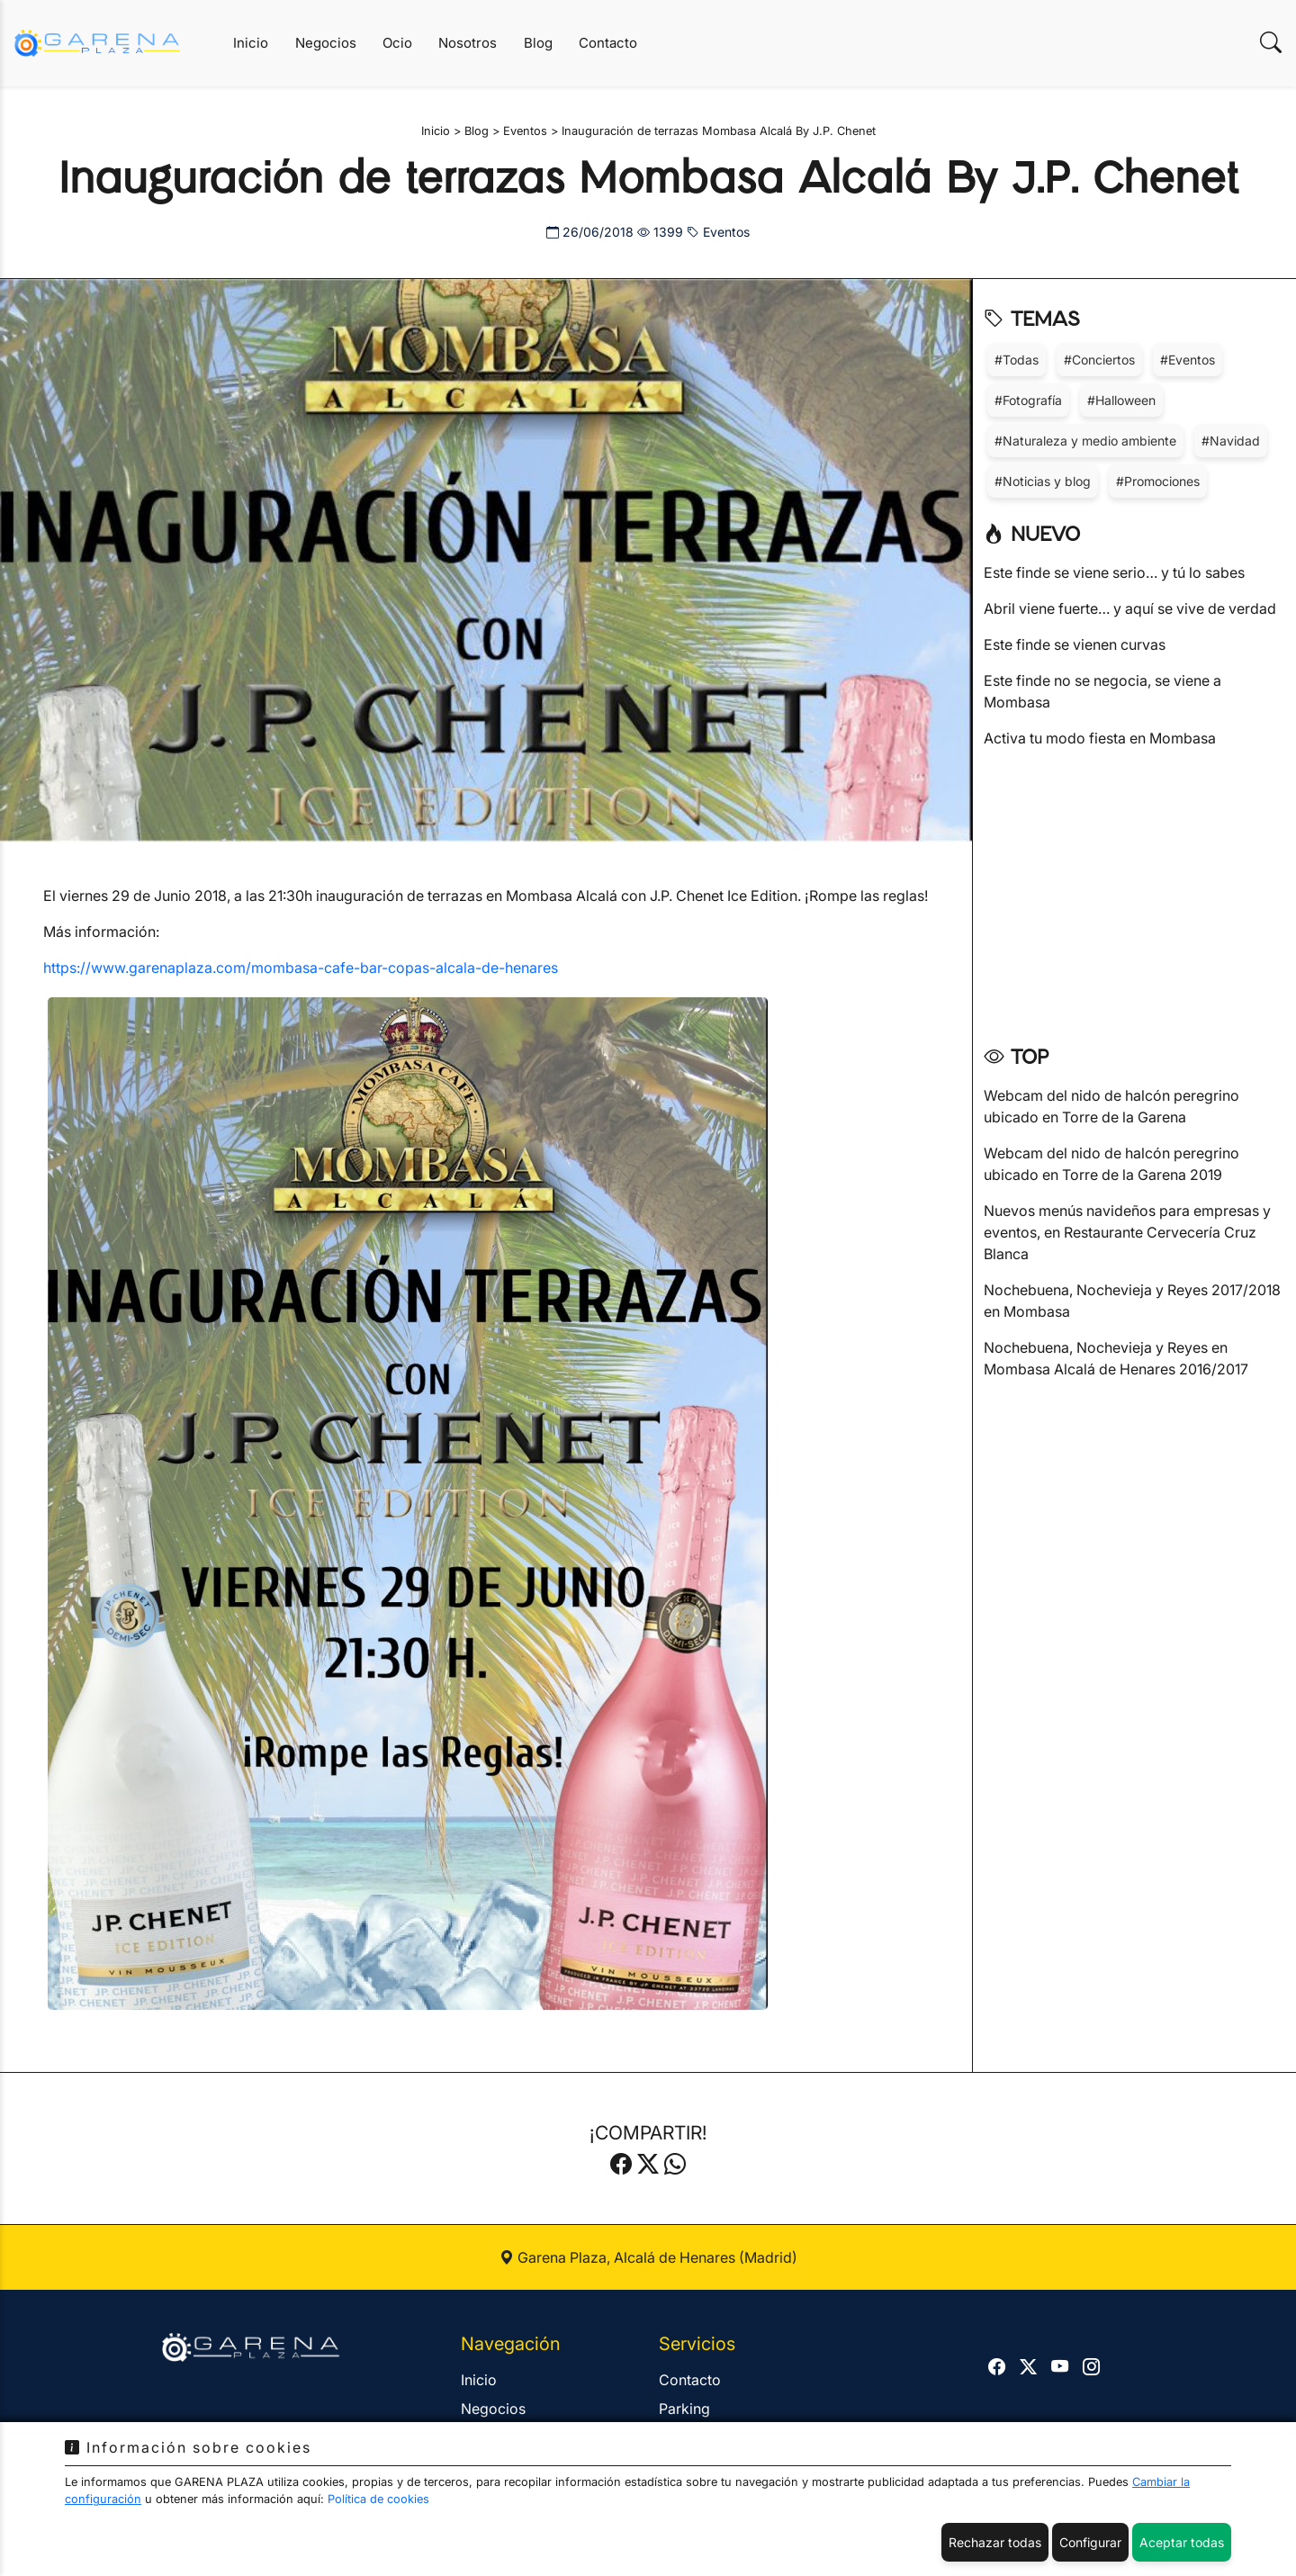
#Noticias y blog (1042, 481)
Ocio (397, 42)
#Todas (1016, 359)
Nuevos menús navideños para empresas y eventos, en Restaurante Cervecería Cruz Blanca (1127, 1232)
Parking (684, 2409)
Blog (538, 42)
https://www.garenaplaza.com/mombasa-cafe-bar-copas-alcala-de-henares (300, 968)
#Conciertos (1099, 359)
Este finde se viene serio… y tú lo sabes (1114, 572)
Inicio (250, 42)
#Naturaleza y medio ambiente (1085, 440)
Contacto (608, 42)
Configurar (1090, 2542)
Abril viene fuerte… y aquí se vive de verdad (1130, 608)
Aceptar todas (1181, 2542)
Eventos (718, 231)
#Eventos (1187, 359)
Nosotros (467, 42)
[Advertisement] (1134, 890)
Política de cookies (378, 2499)
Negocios (325, 42)
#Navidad (1231, 440)
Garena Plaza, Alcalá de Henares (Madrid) (648, 2257)
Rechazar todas (995, 2542)
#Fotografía (1028, 400)
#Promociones (1158, 481)
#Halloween (1121, 400)
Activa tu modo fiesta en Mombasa (1100, 738)
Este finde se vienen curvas (1075, 644)
